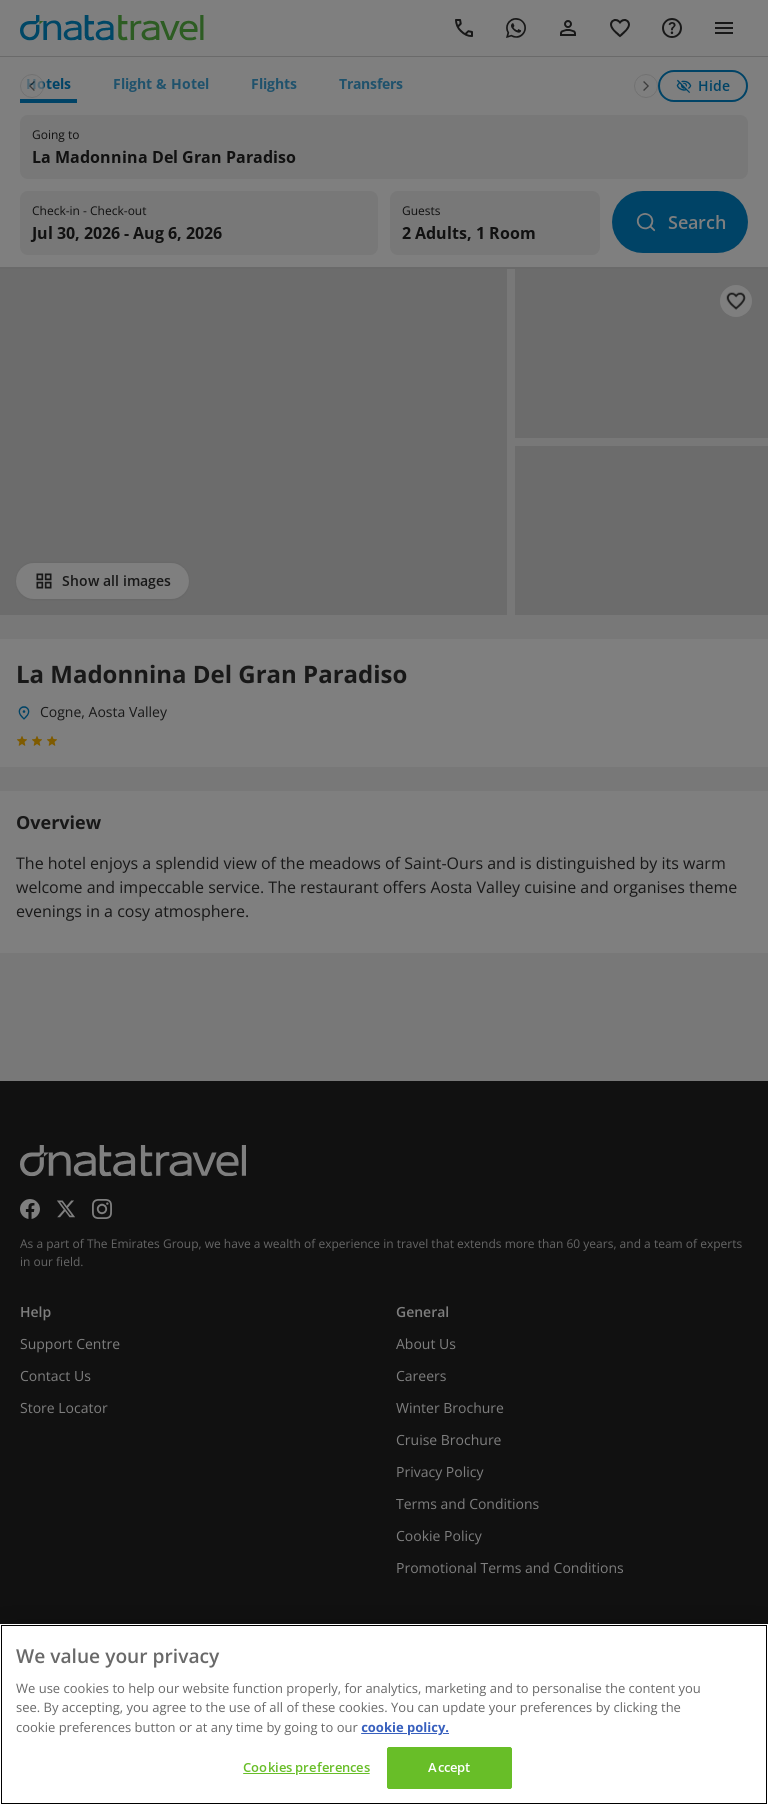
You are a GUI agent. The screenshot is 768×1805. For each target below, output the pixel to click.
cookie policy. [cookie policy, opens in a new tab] (405, 1727)
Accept (449, 1767)
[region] (384, 1714)
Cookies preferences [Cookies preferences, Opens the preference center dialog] (306, 1767)
